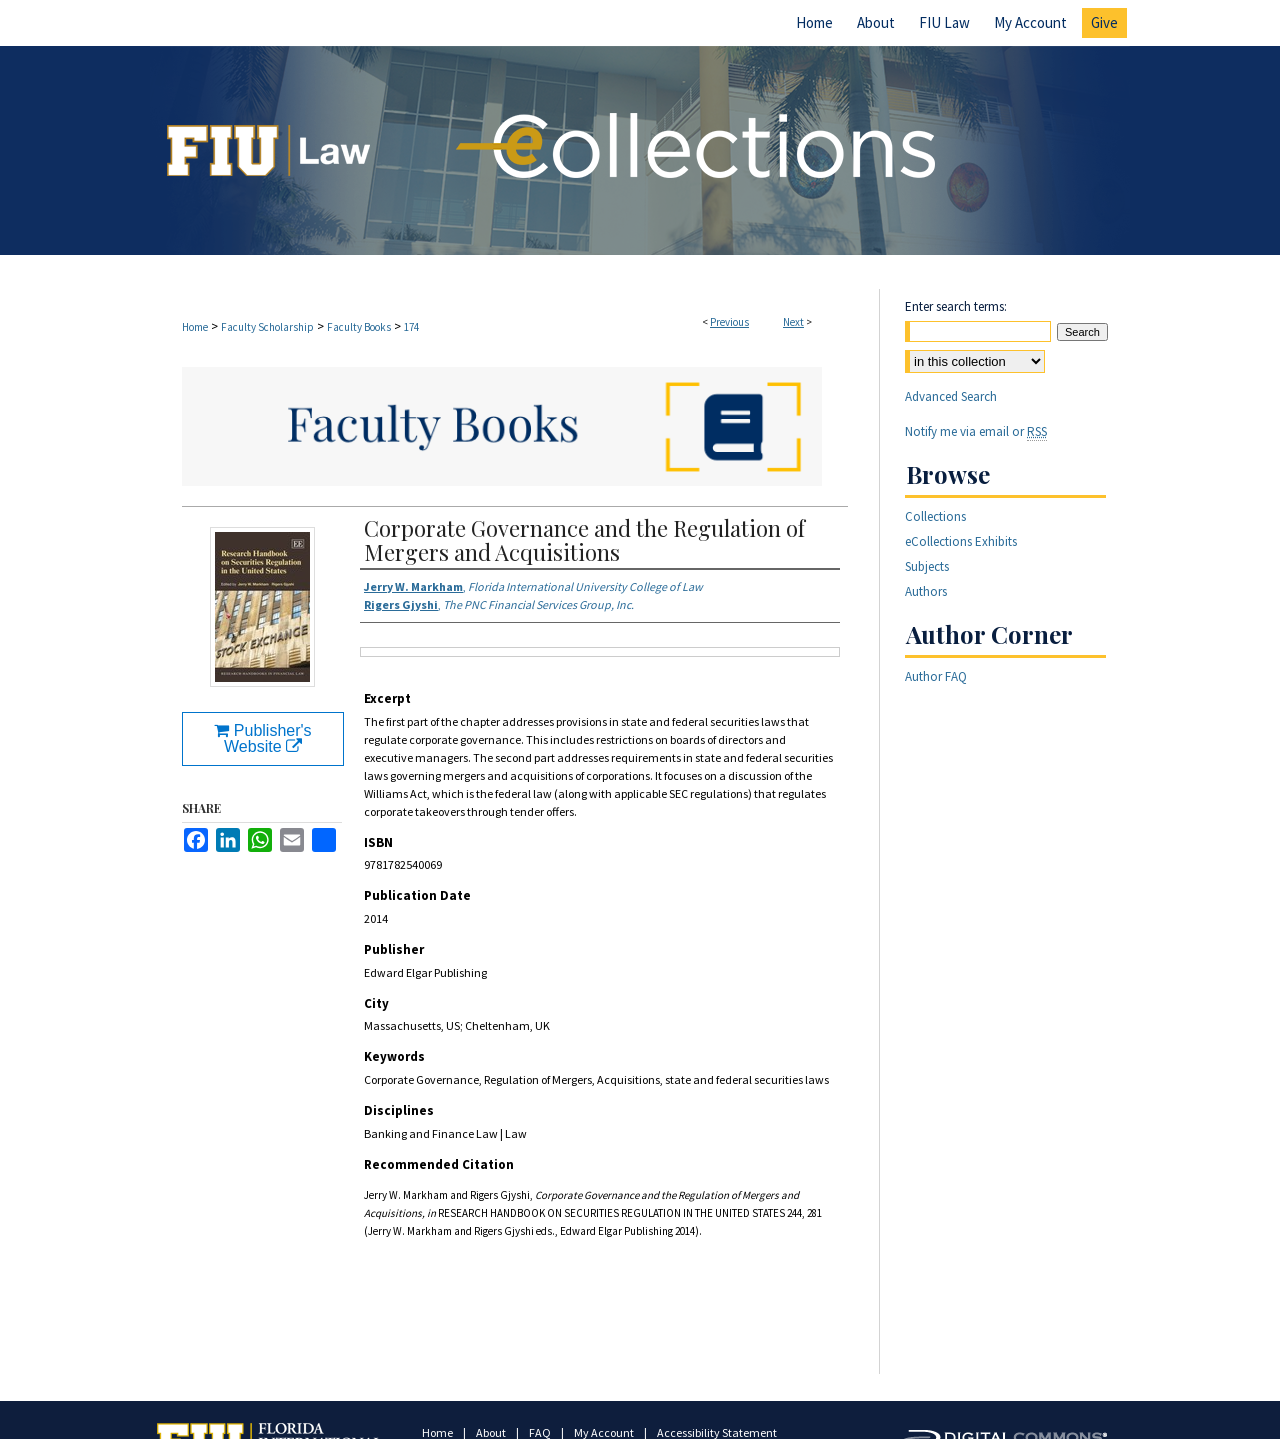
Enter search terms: (956, 306)
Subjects (927, 566)
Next (793, 322)
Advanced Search (951, 396)
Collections (935, 516)
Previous (729, 322)
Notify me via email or (976, 431)
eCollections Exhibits (961, 541)
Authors (926, 591)
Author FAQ (936, 676)
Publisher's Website (262, 738)
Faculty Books (359, 327)
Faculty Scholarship (267, 327)
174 (411, 327)
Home (195, 327)
